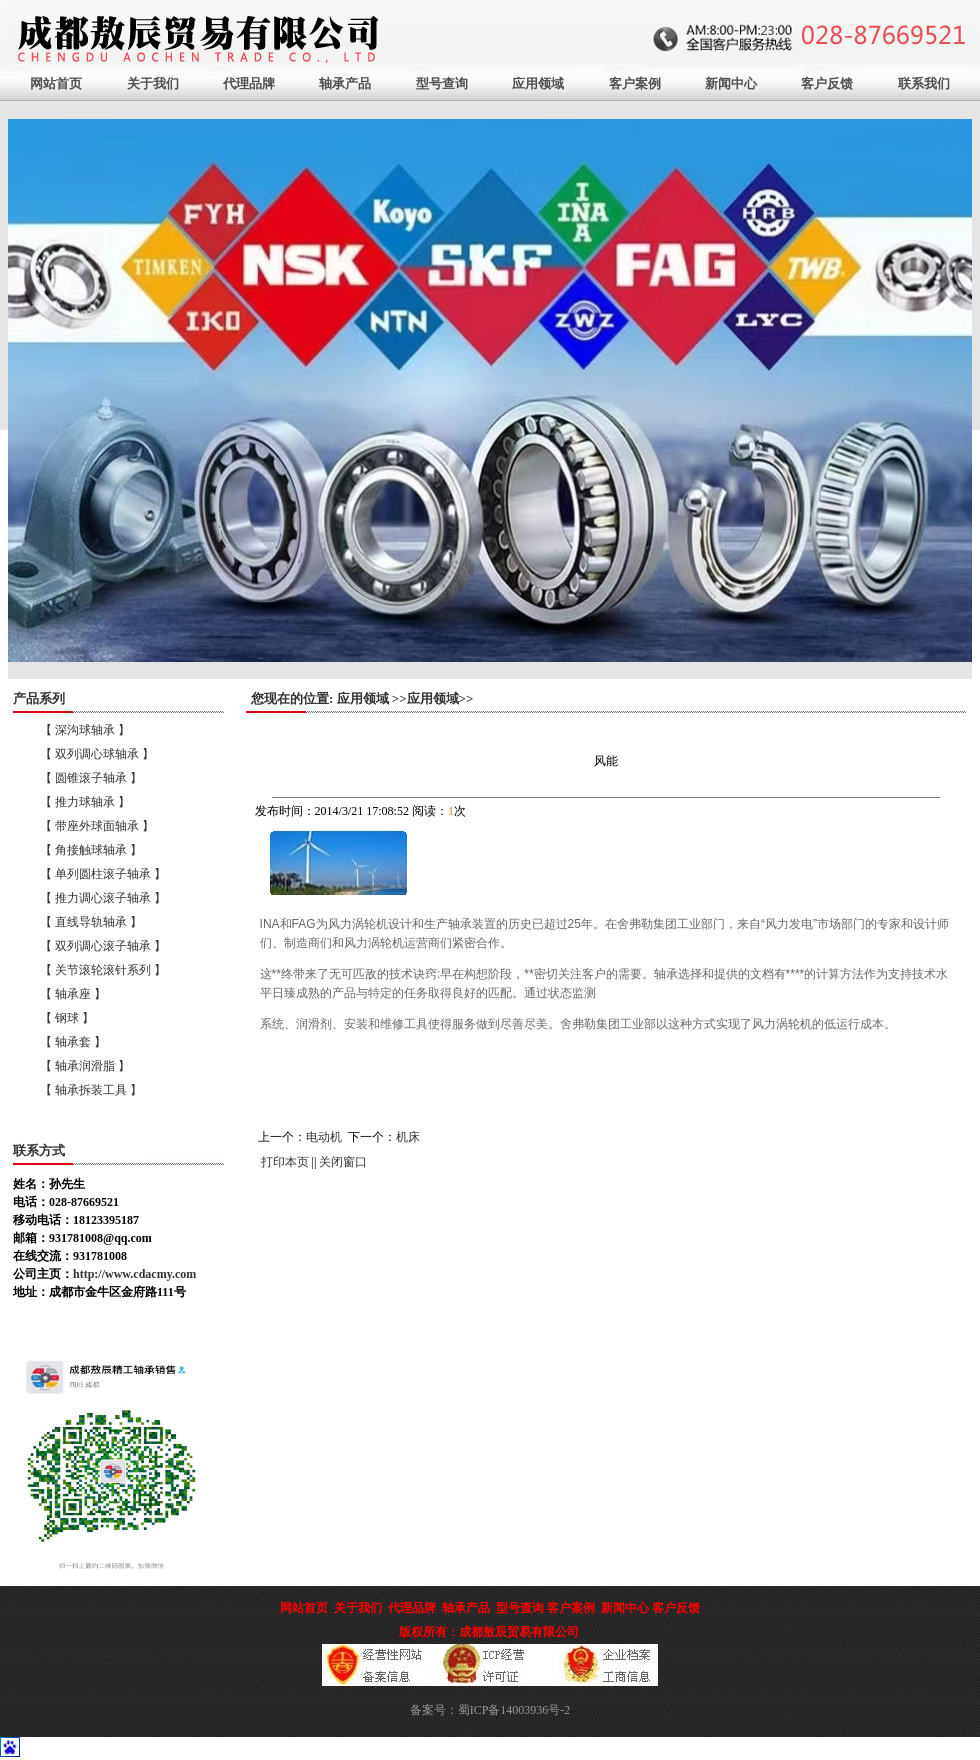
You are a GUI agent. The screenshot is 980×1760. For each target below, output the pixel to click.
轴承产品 (345, 83)
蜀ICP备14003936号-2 (514, 1710)
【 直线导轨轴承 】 (91, 922)
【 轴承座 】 (73, 994)
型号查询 (442, 83)
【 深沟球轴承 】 (85, 730)
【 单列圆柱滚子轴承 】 (103, 874)
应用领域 (538, 83)
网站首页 (56, 83)
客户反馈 (827, 83)
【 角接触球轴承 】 (91, 850)
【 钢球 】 (67, 1018)
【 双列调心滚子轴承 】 (103, 946)
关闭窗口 (343, 1162)
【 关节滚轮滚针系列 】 (103, 970)
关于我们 (153, 83)
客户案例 (635, 83)
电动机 (324, 1137)
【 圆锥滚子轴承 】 (91, 778)
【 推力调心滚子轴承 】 (103, 898)
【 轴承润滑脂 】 (85, 1066)
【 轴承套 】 (73, 1042)
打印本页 (285, 1162)
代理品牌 (249, 83)
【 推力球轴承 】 (85, 802)
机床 (408, 1137)
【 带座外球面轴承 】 (97, 826)
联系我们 (924, 83)
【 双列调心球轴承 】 (97, 754)
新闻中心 (731, 83)
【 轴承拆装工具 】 (91, 1090)
